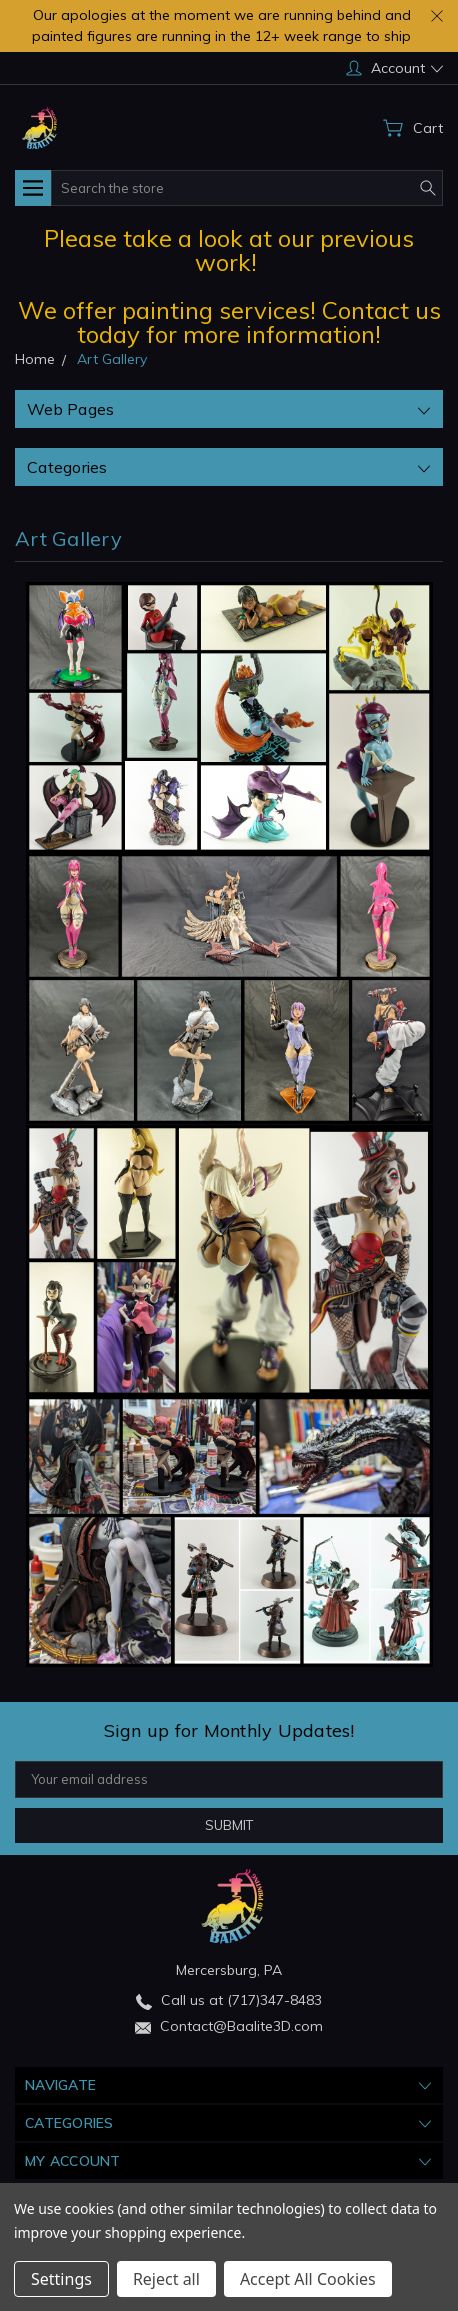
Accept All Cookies (308, 2279)
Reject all (166, 2279)
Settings (61, 2279)
